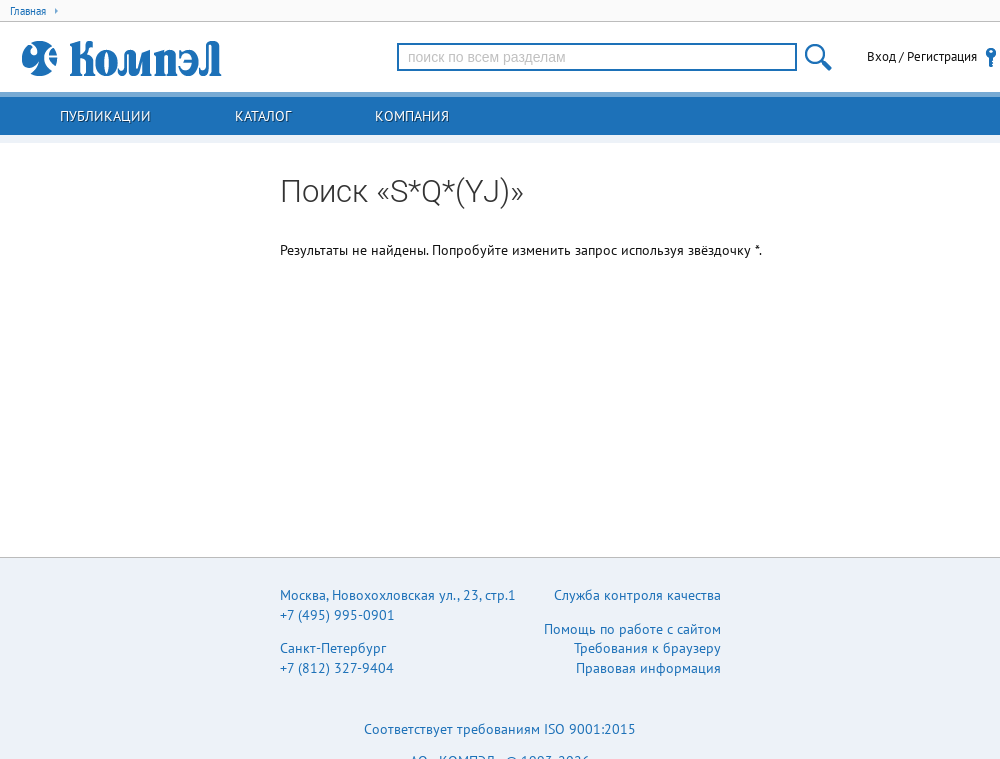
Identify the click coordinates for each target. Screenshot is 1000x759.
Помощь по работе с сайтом (632, 629)
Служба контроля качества (637, 595)
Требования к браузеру (647, 648)
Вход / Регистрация (922, 56)
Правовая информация (648, 668)
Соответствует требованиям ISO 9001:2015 (500, 729)
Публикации (105, 116)
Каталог (263, 116)
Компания (412, 116)
